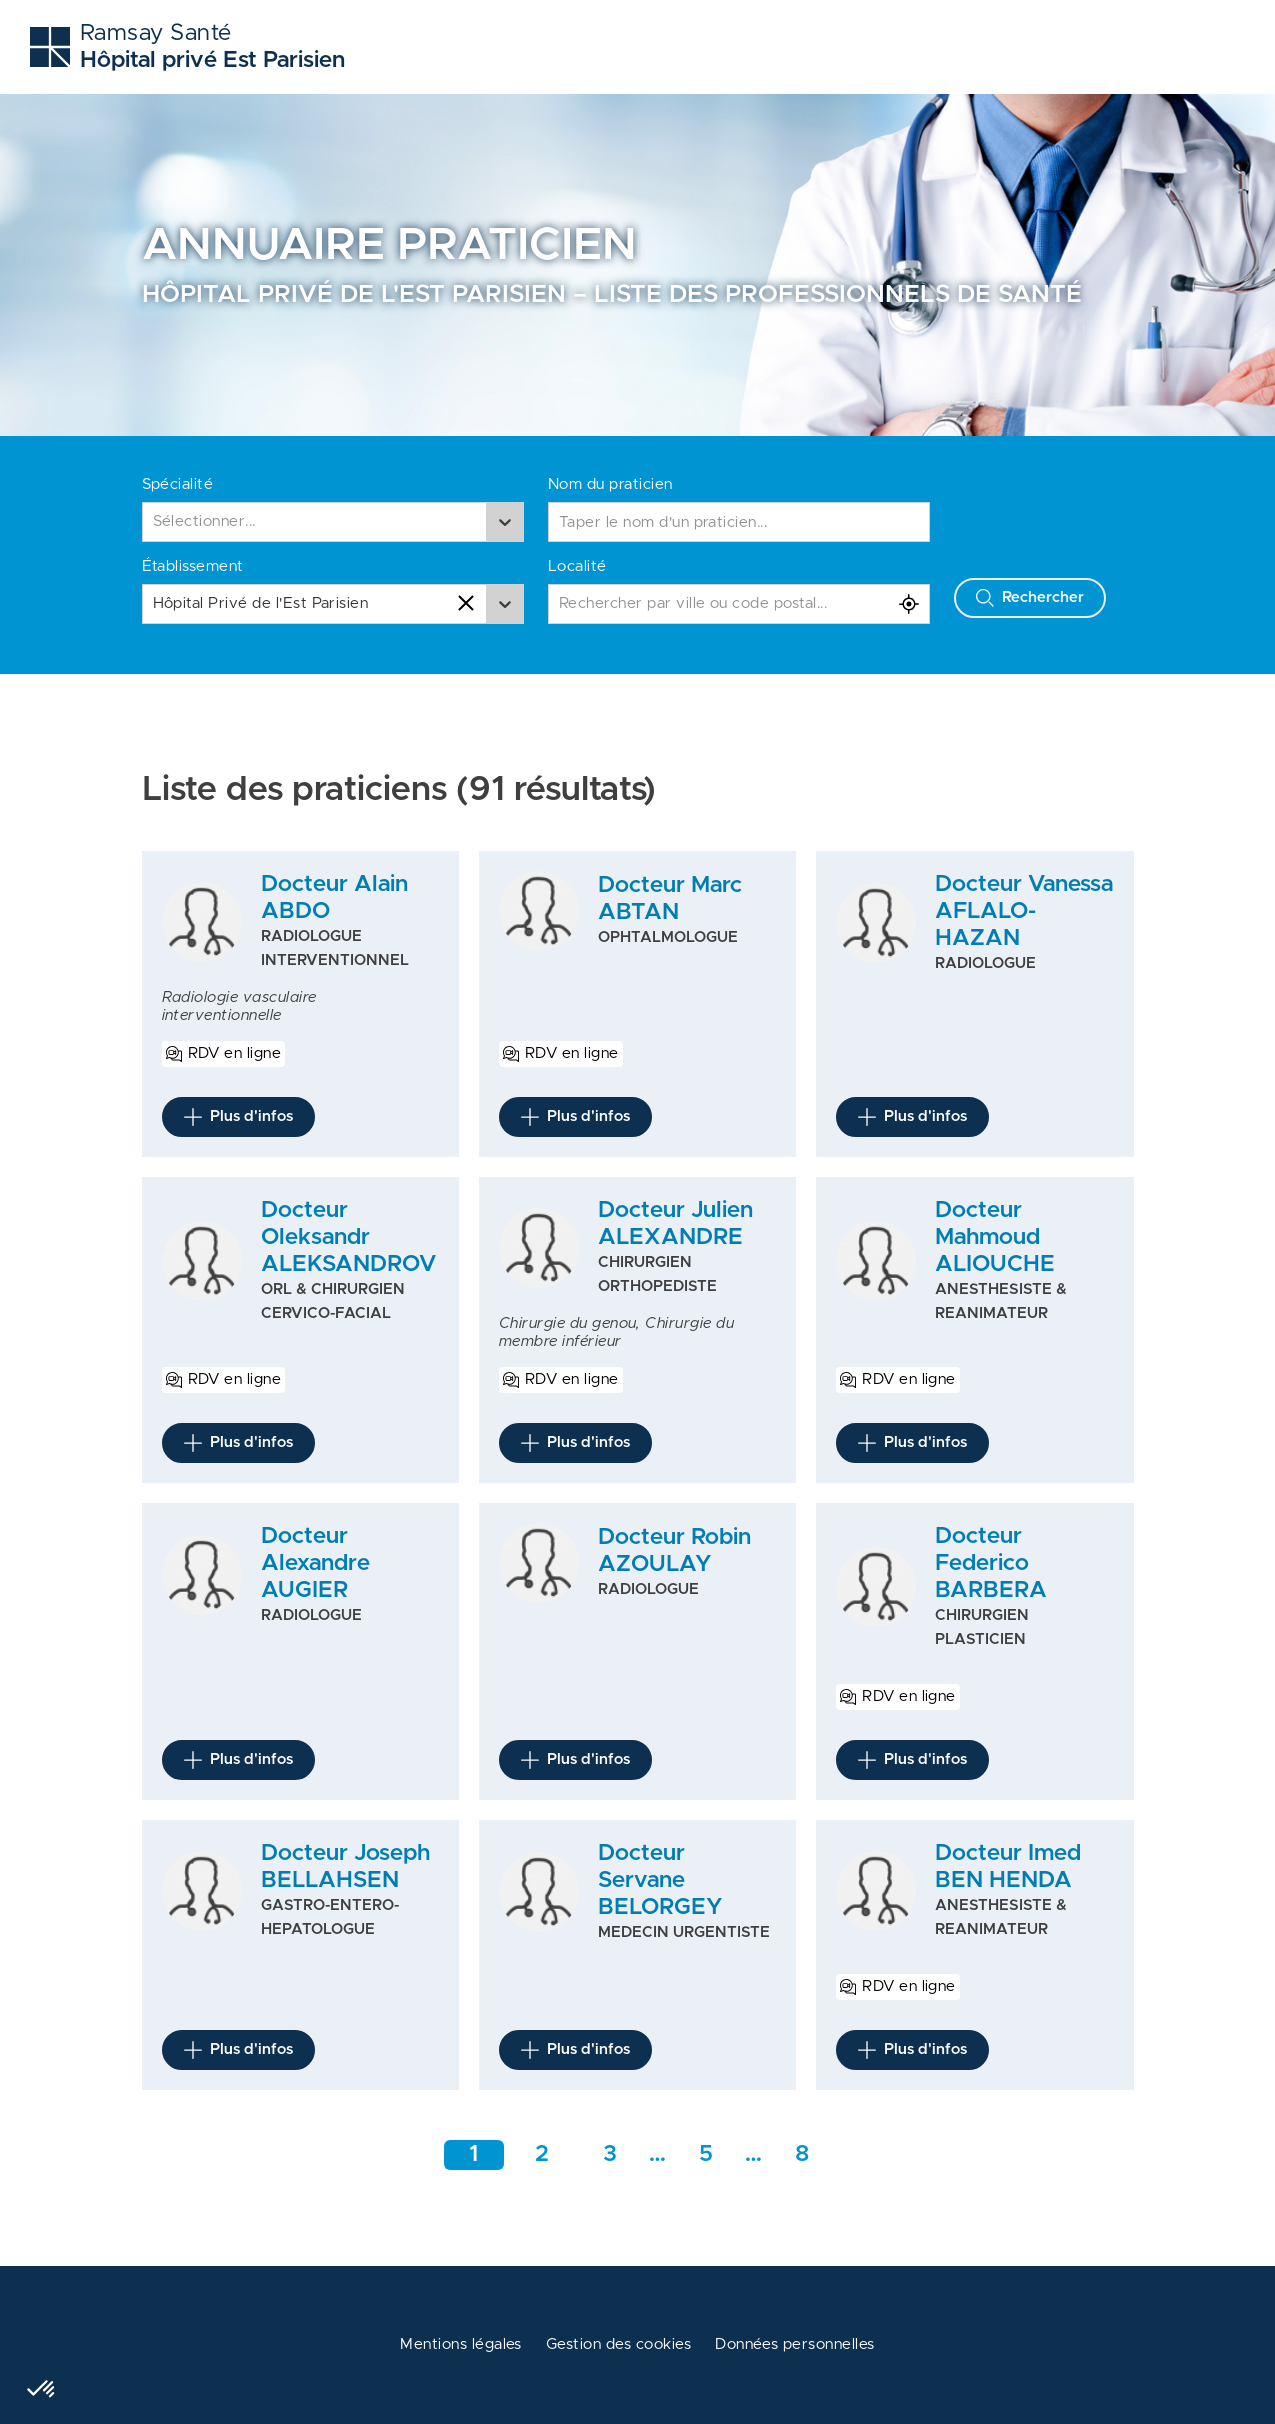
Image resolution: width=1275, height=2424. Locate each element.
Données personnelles (795, 2344)
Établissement (193, 566)
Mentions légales (461, 2344)
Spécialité (178, 484)
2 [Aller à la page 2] (542, 2154)
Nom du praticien (610, 484)
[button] (42, 2390)
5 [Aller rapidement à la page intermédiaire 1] (706, 2154)
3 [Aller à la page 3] (610, 2154)
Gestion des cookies (618, 2344)
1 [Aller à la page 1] (473, 2154)
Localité (577, 566)
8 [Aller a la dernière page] (802, 2154)
